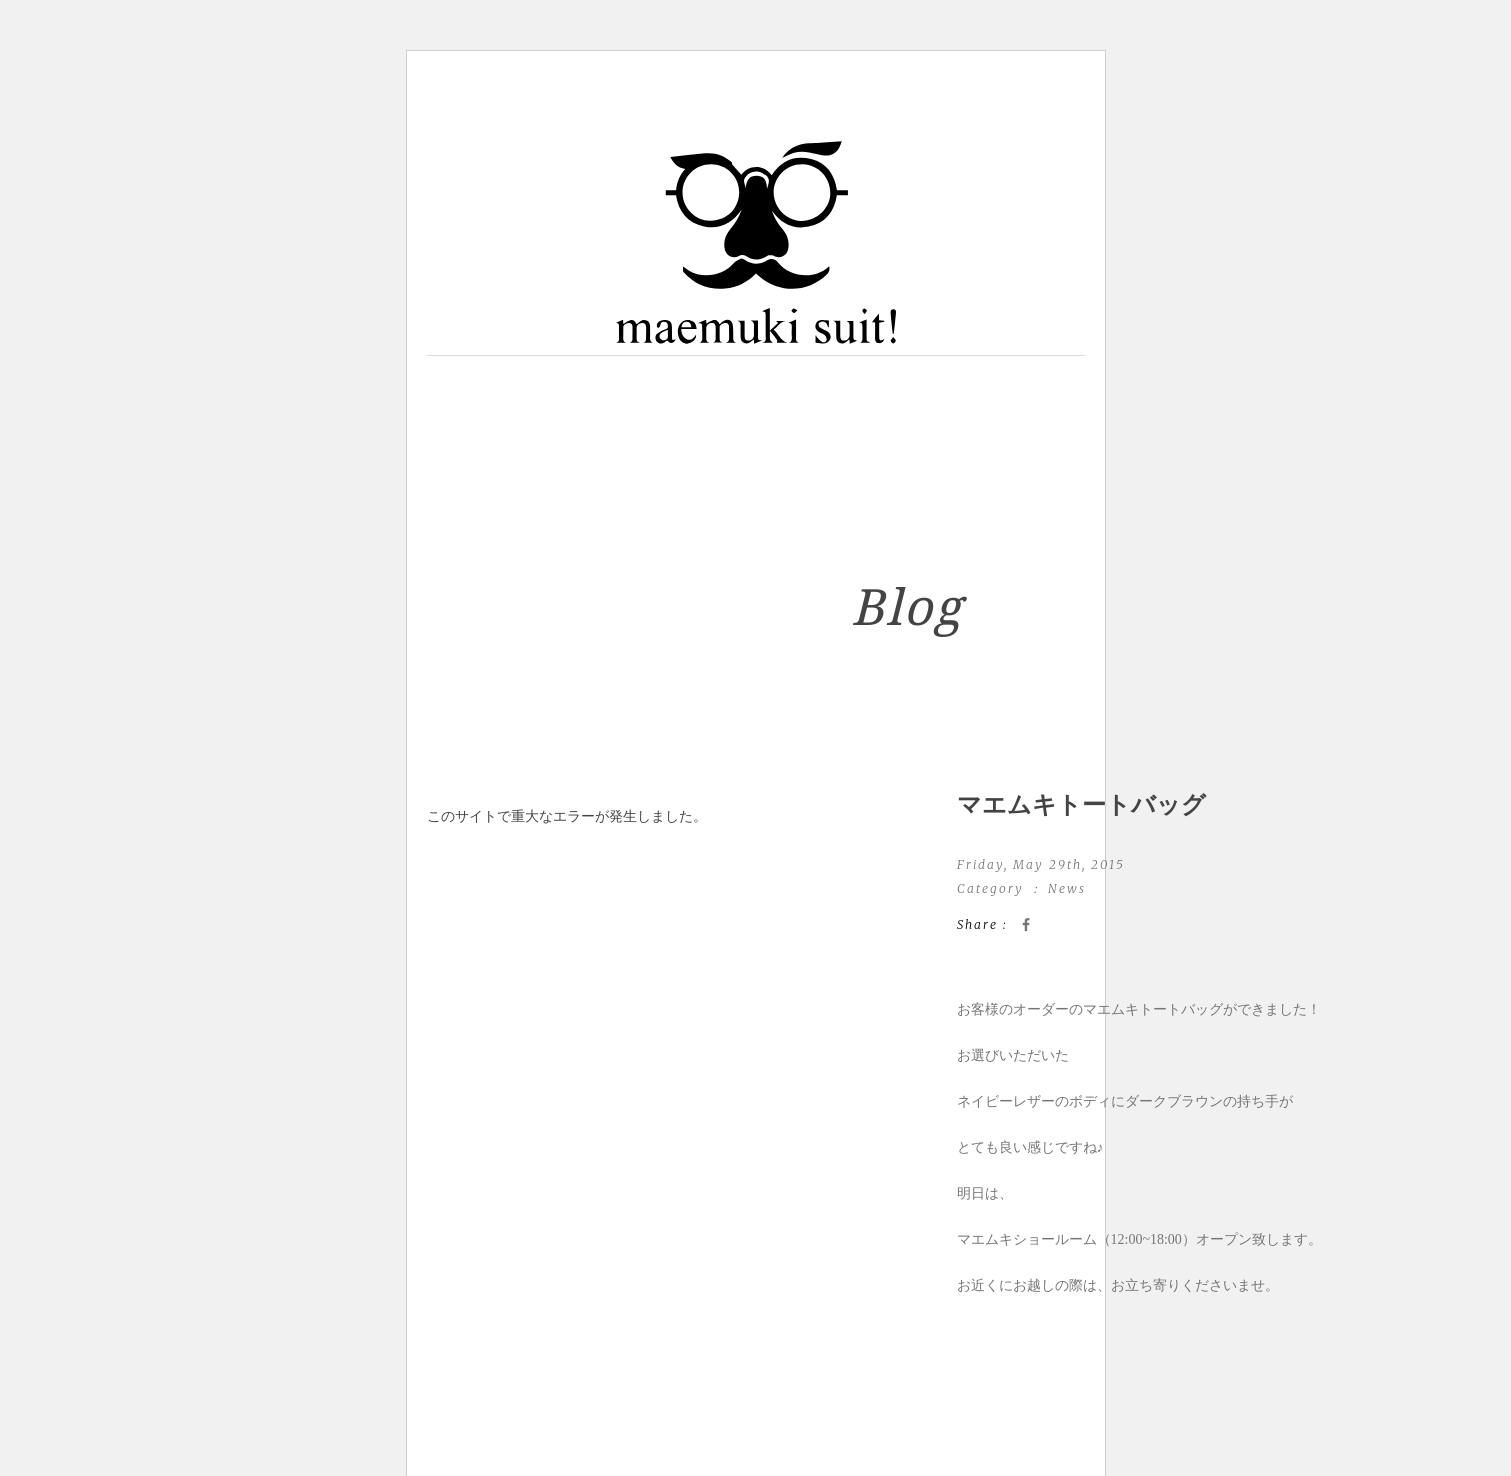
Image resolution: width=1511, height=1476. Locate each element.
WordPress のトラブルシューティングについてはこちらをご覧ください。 (659, 862)
